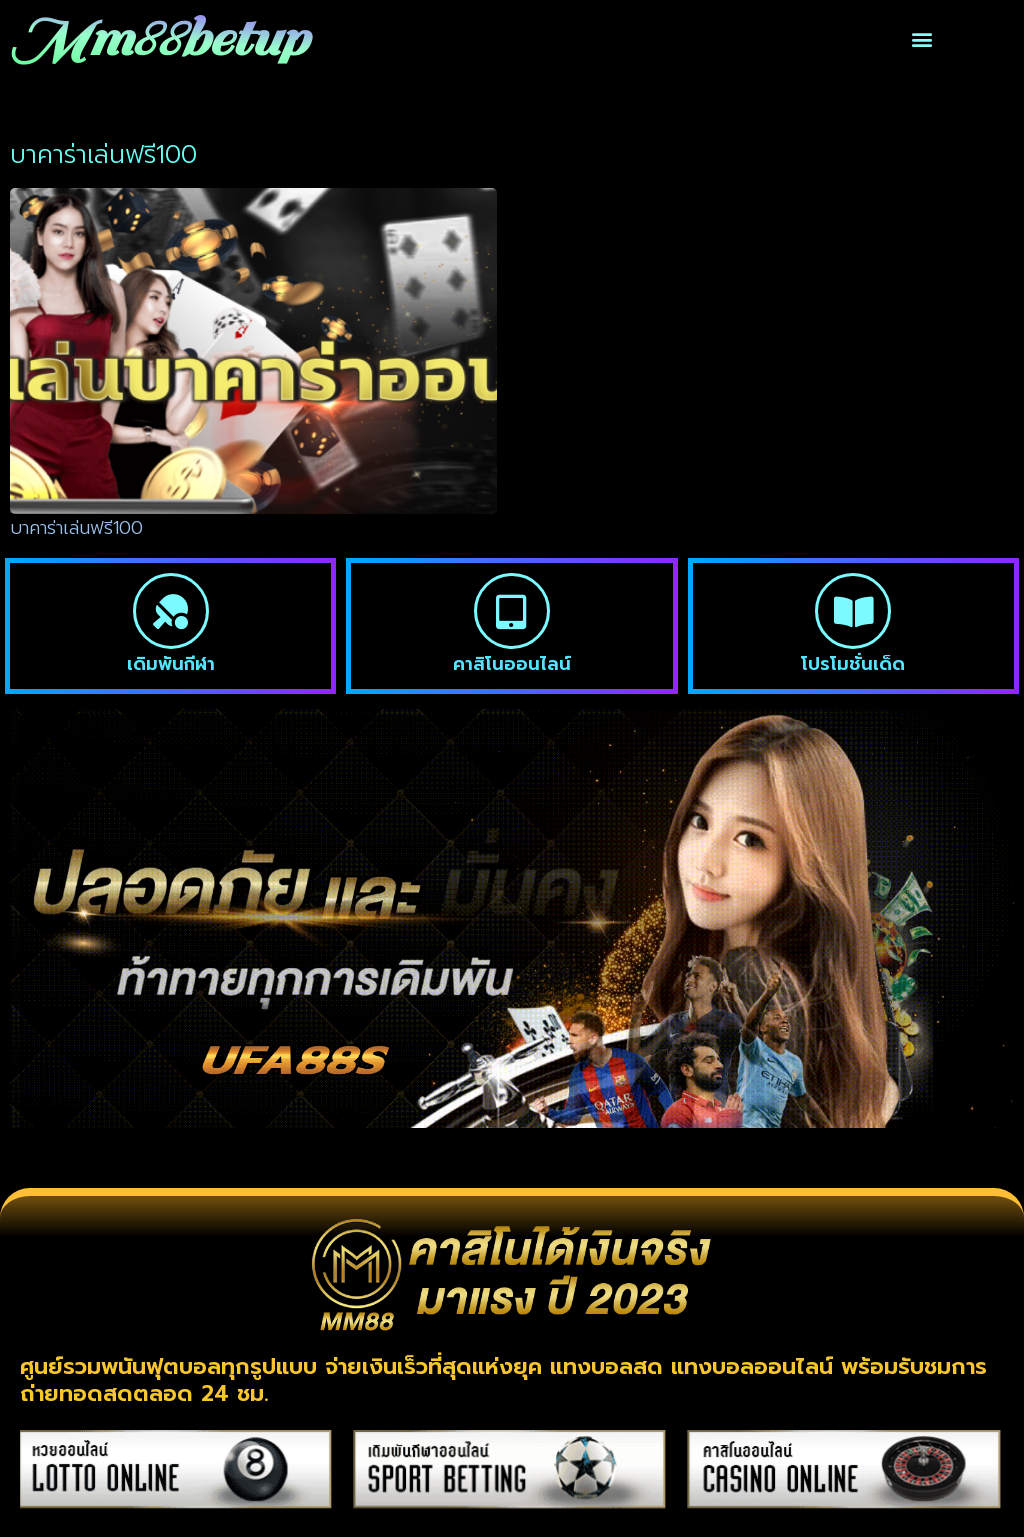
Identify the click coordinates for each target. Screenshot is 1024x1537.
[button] (921, 39)
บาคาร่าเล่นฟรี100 (76, 528)
